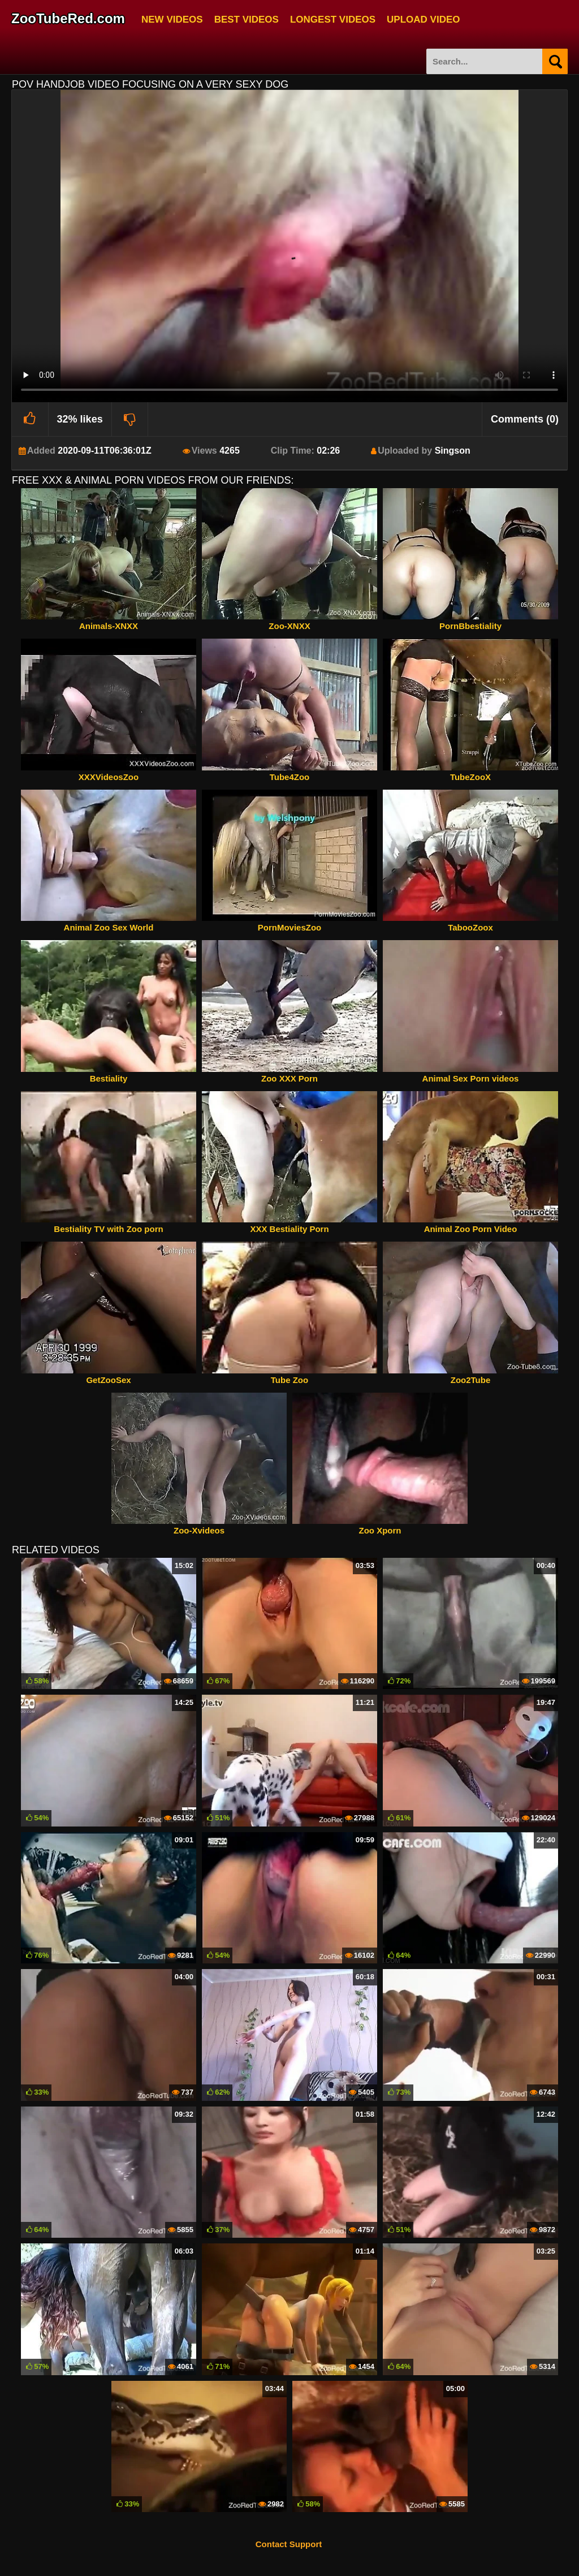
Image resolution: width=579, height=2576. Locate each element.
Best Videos (246, 18)
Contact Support (289, 2544)
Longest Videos (332, 18)
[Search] (555, 61)
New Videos (172, 18)
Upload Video (423, 18)
